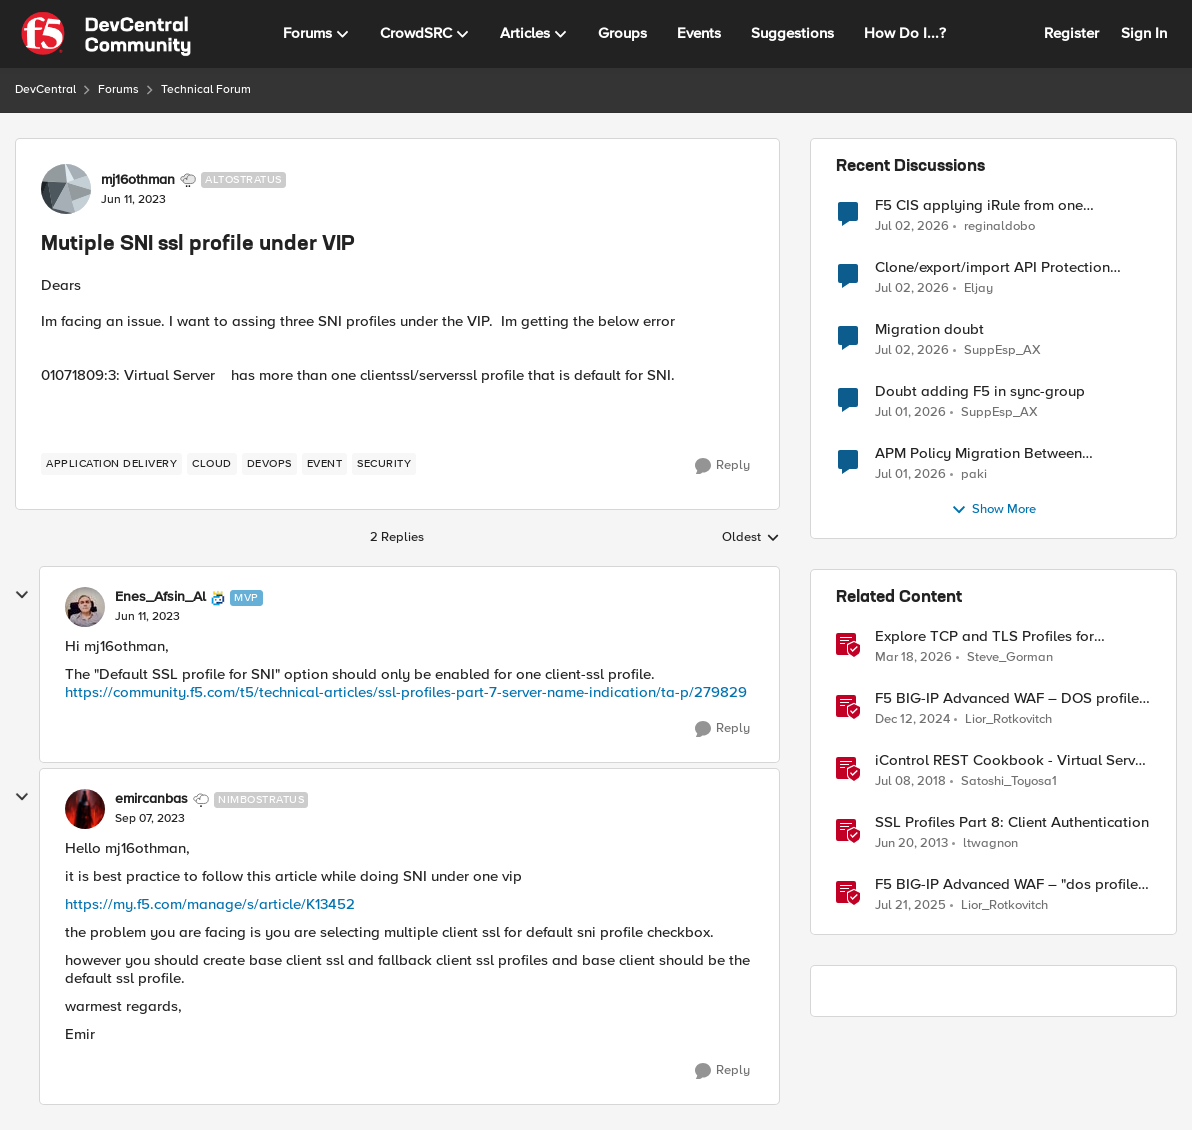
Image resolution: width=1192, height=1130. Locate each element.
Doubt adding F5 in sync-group (980, 391)
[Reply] (722, 466)
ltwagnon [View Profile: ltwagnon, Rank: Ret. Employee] (990, 843)
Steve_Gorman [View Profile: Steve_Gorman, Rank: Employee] (1010, 657)
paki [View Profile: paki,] (974, 474)
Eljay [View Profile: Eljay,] (978, 288)
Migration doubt (929, 329)
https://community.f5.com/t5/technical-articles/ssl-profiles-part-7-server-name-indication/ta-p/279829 (406, 692)
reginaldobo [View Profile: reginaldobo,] (999, 225)
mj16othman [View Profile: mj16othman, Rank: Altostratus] (138, 180)
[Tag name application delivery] (111, 464)
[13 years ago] (911, 844)
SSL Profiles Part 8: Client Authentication (1012, 822)
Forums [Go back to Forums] (118, 89)
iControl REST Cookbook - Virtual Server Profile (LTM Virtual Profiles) (1011, 760)
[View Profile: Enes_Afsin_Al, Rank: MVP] (85, 607)
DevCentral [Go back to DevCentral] (45, 89)
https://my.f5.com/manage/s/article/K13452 (210, 904)
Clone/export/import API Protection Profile (992, 267)
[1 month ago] (912, 226)
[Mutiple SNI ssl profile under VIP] (147, 617)
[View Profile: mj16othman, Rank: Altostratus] (66, 189)
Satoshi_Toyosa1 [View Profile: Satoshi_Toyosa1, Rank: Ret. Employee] (1009, 781)
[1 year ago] (912, 720)
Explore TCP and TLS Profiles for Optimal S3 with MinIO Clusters (984, 636)
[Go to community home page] (106, 34)
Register (1071, 33)
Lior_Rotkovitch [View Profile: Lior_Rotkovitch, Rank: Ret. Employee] (1008, 719)
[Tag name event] (325, 464)
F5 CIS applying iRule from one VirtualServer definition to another (989, 205)
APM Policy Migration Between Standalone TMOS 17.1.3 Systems (984, 453)
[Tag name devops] (269, 464)
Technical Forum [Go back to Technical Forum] (206, 89)
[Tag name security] (384, 464)
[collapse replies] (22, 595)
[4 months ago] (913, 658)
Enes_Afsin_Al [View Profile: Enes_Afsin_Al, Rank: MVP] (160, 597)
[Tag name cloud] (212, 464)
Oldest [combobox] (751, 538)
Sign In (1144, 33)
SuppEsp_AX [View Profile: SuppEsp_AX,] (1002, 350)
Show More (993, 510)
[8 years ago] (910, 782)
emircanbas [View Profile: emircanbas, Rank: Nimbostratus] (151, 799)
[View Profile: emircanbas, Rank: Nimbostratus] (85, 809)
